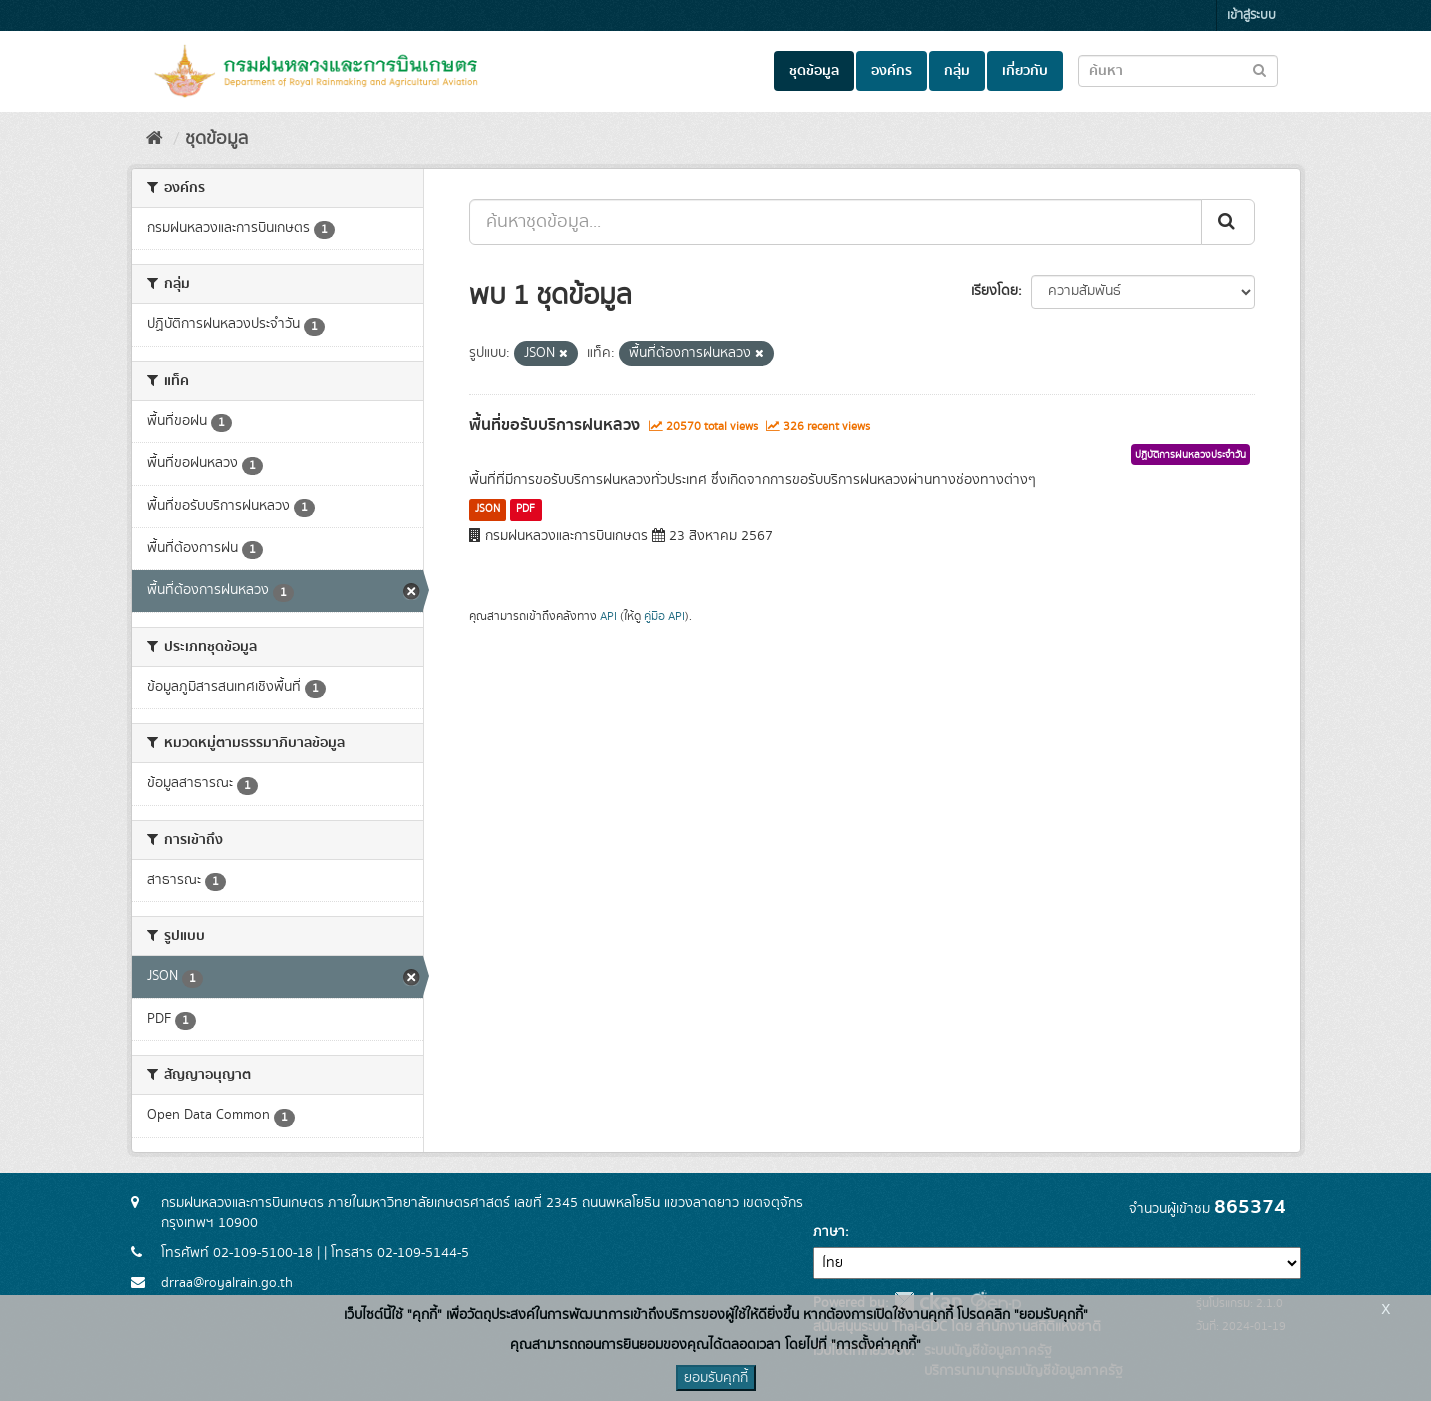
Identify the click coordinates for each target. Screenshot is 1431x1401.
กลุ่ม (957, 71)
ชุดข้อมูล (814, 71)
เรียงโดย (994, 291)
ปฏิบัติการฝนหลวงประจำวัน (1190, 455)
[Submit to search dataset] (1259, 69)
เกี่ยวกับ (1025, 71)
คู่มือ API (664, 616)
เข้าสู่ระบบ (1251, 15)
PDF (525, 509)
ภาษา (829, 1232)
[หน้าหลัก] (154, 139)
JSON (487, 509)
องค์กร (891, 71)
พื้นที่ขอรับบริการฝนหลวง (554, 425)
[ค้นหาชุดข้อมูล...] (835, 222)
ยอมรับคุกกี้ (716, 1378)
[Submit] (1228, 222)
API (608, 616)
